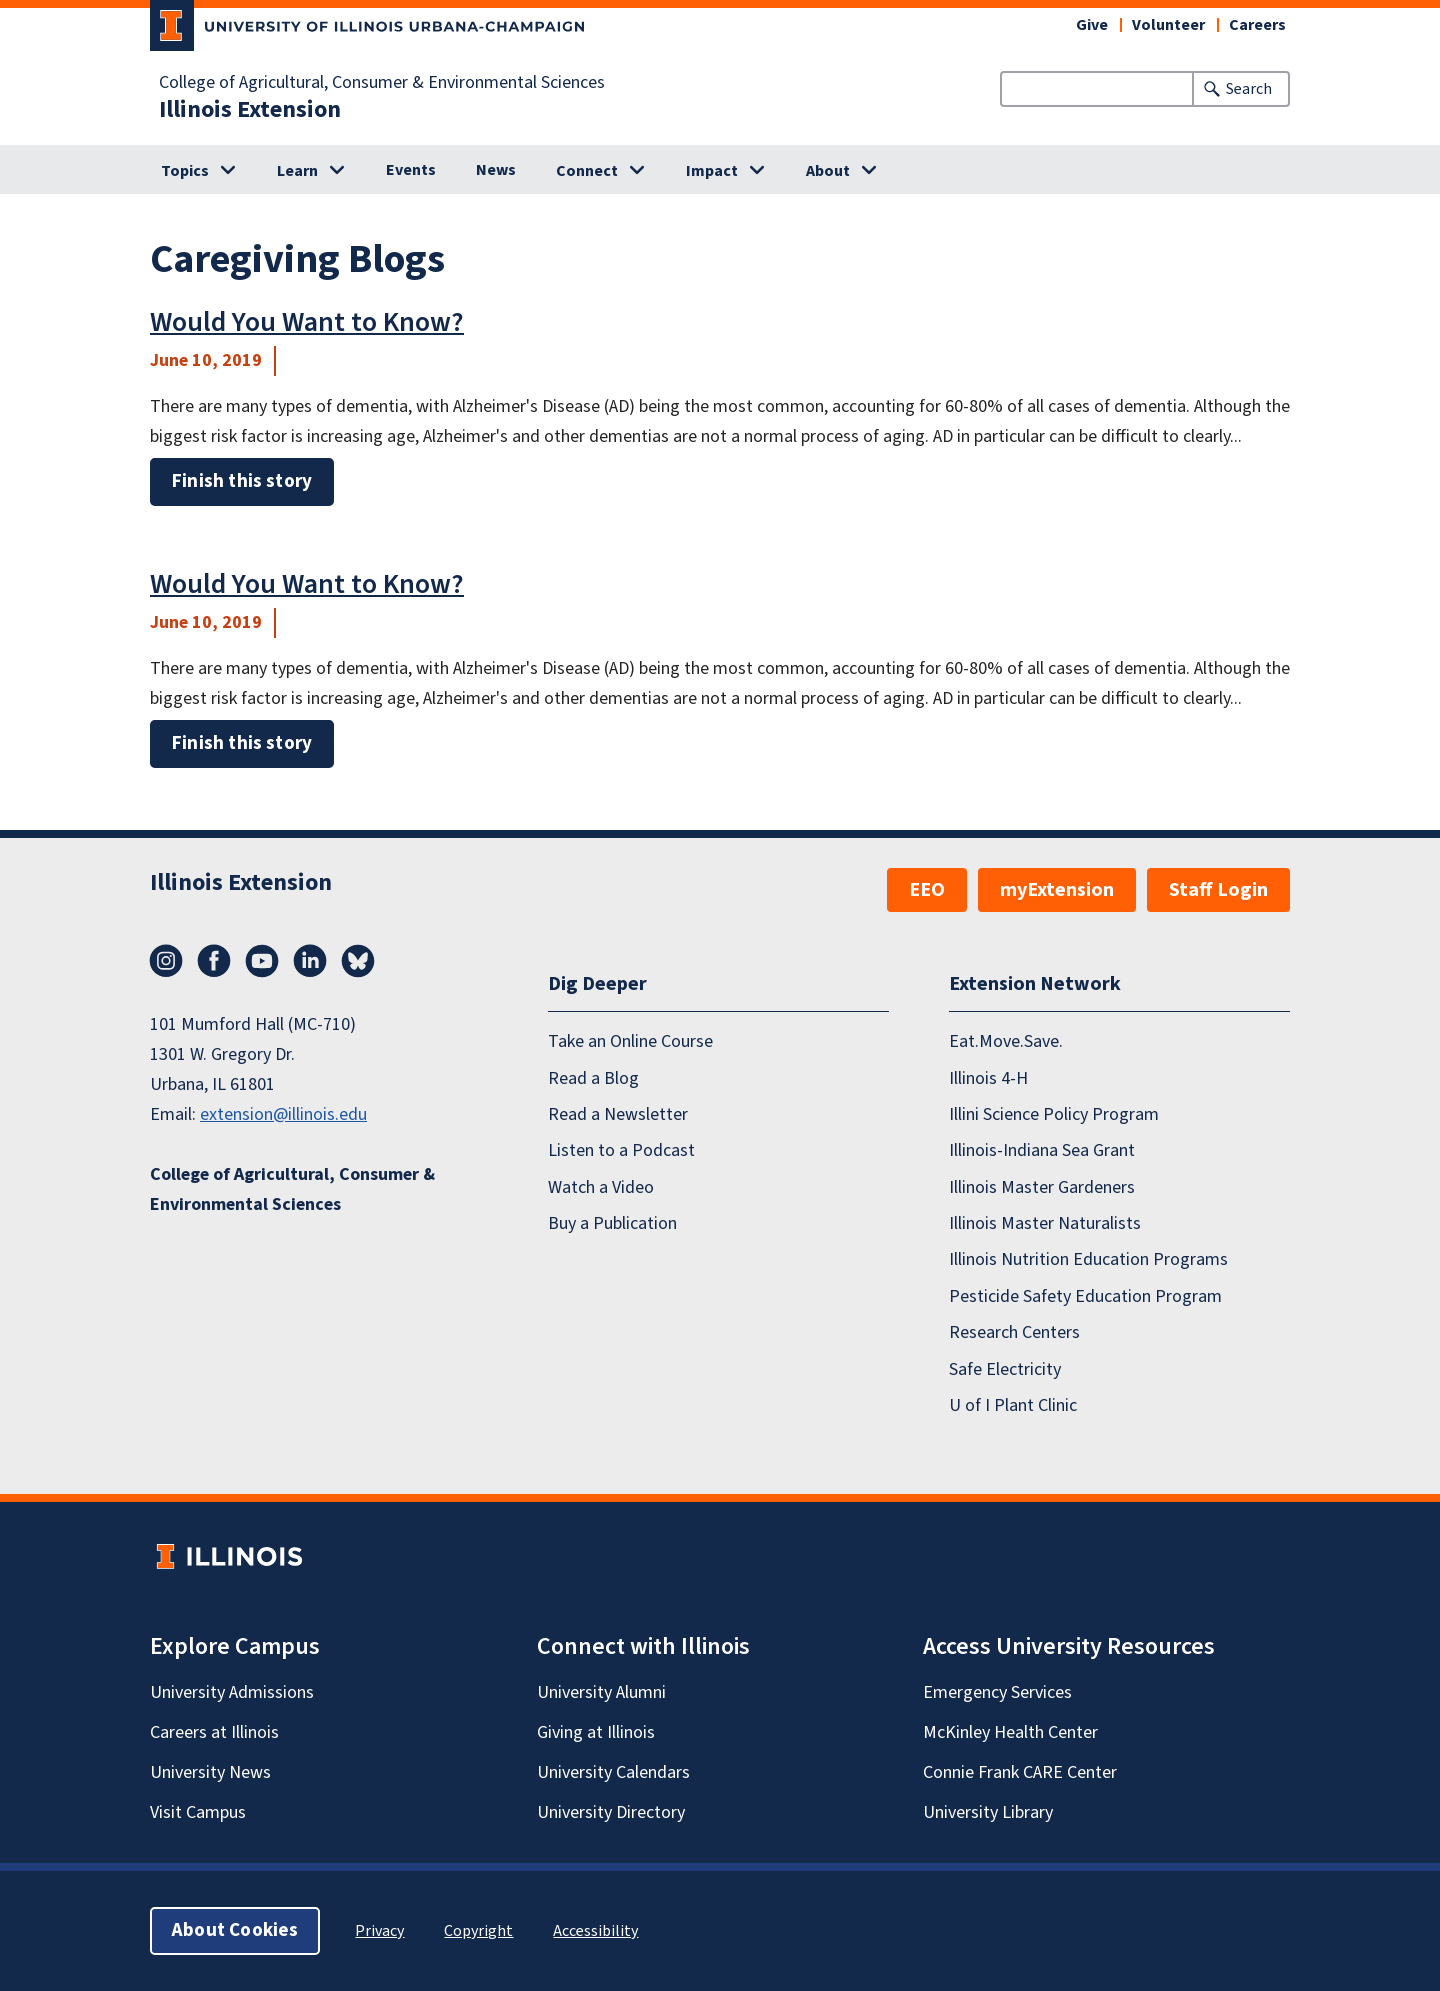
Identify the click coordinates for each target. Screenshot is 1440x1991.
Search (1249, 89)
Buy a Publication (612, 1223)
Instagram (166, 961)
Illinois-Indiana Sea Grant (1042, 1150)
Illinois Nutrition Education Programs (1088, 1259)
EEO (927, 890)
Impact (712, 171)
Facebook (214, 961)
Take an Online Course (630, 1041)
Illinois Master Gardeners (1042, 1187)
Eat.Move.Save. (1006, 1041)
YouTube (262, 961)
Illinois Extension (250, 110)
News (496, 170)
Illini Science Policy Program (1054, 1114)
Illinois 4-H (988, 1078)
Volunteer (1168, 25)
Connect (587, 171)
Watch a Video (601, 1187)
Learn (297, 171)
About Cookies (235, 1930)
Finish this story (242, 481)
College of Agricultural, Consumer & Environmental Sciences (382, 83)
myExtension (1057, 890)
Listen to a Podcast (621, 1150)
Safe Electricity (1005, 1369)
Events (411, 170)
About (828, 171)
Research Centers (1014, 1332)
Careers (1257, 25)
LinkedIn (310, 961)
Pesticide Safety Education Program (1085, 1296)
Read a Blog (593, 1078)
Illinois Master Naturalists (1045, 1223)
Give (1092, 25)
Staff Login (1218, 890)
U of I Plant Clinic (1013, 1405)
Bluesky (358, 961)
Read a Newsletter (618, 1114)
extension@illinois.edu (283, 1114)
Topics (185, 171)
